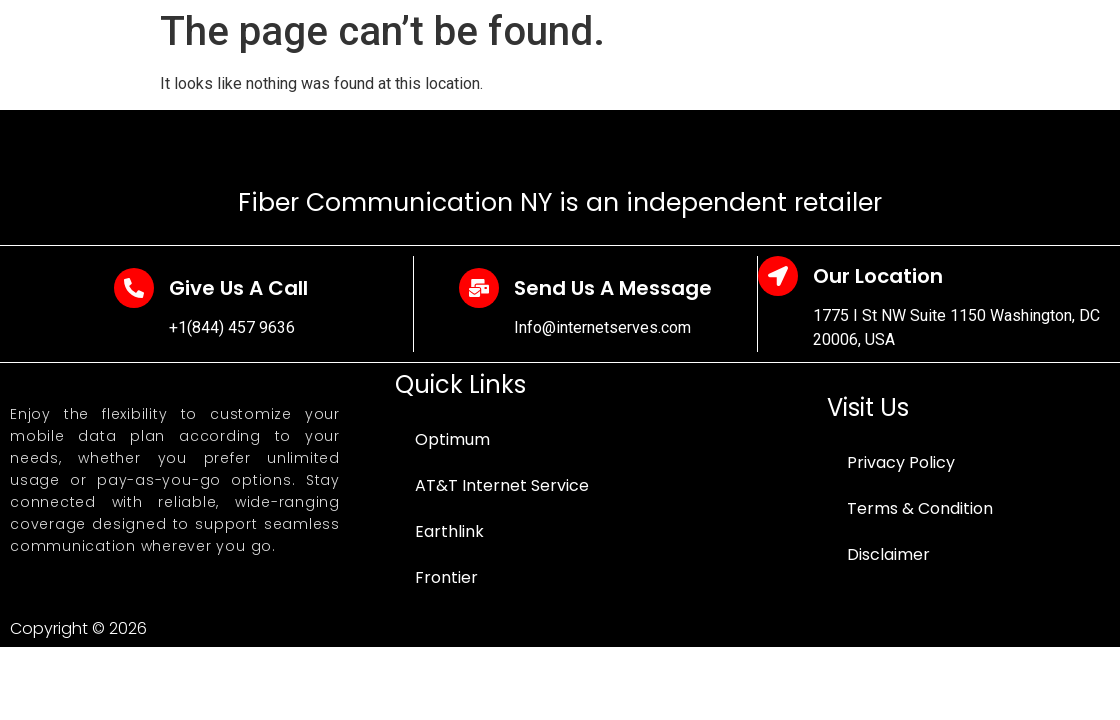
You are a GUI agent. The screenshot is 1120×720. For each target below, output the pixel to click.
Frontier (446, 577)
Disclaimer (888, 554)
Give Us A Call (238, 288)
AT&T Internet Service (502, 485)
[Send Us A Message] (479, 288)
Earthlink (449, 531)
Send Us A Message (613, 288)
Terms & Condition (920, 508)
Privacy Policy (901, 462)
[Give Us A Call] (134, 288)
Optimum (452, 439)
